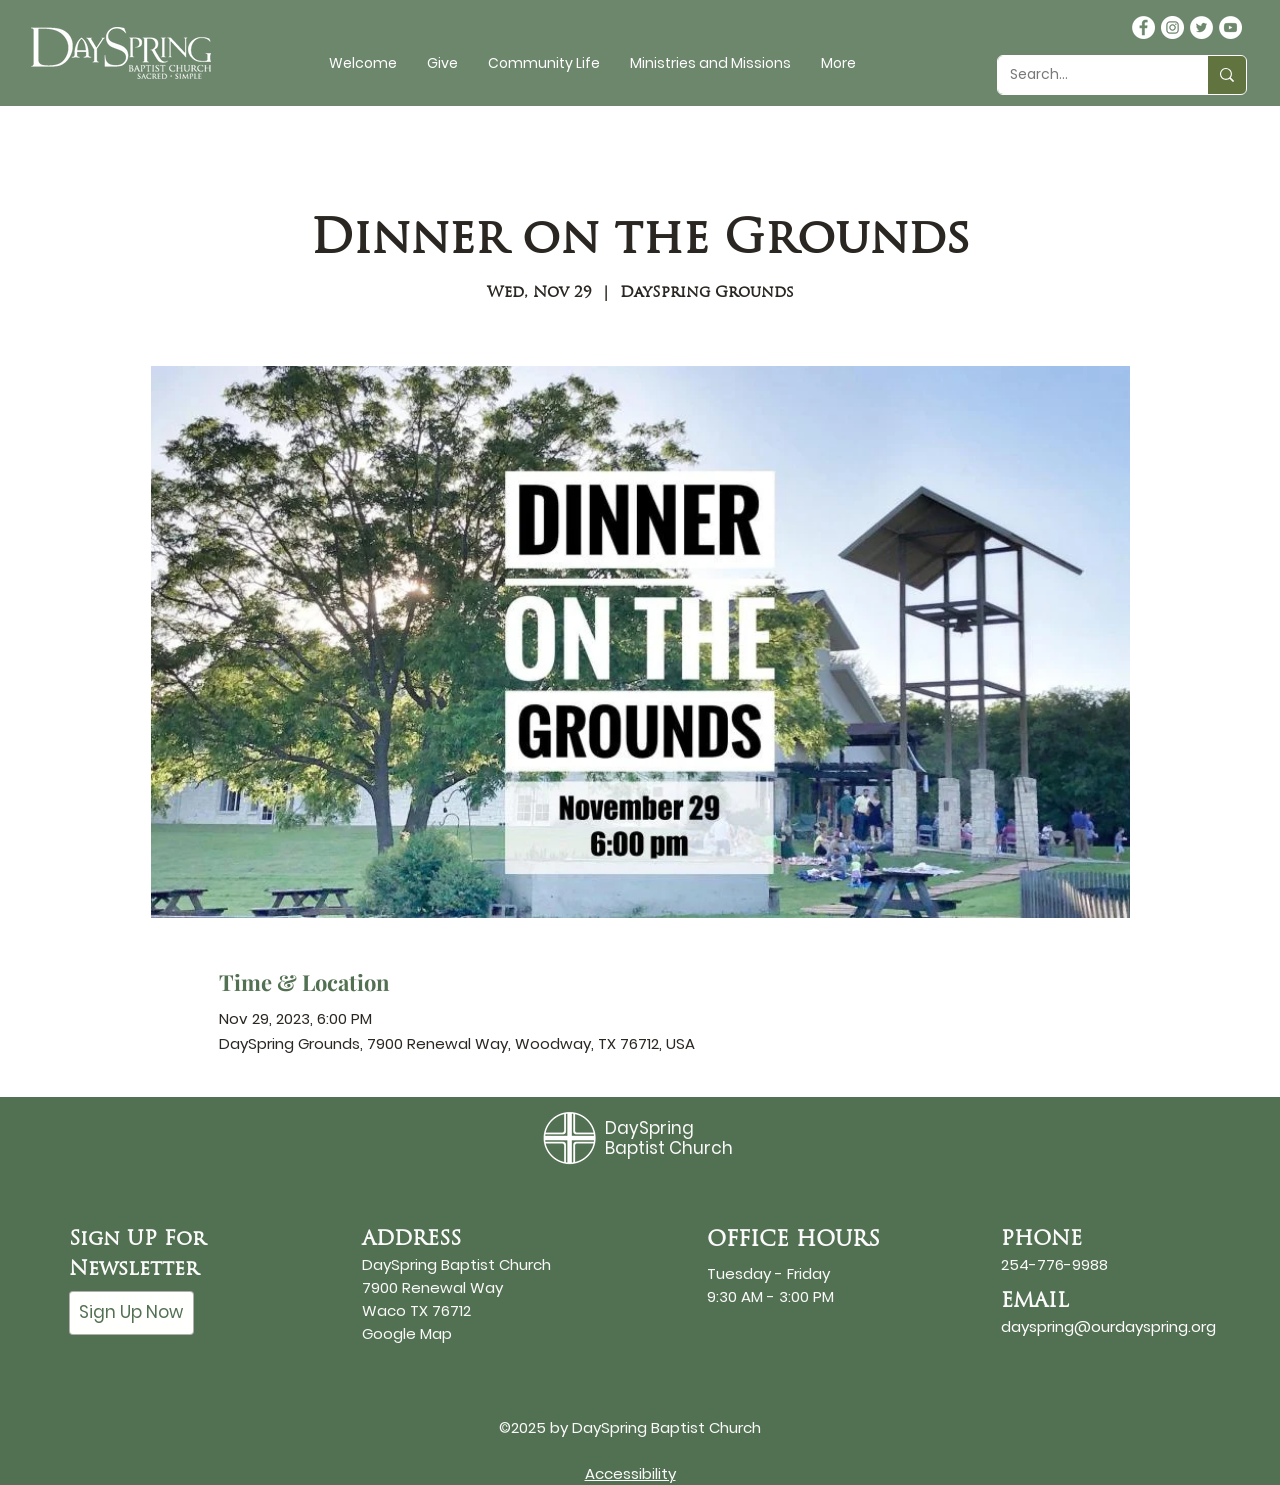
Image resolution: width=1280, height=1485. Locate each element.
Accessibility (630, 1473)
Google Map (407, 1333)
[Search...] (1087, 75)
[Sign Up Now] (131, 1313)
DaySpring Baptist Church (669, 1138)
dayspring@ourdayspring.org (1108, 1326)
